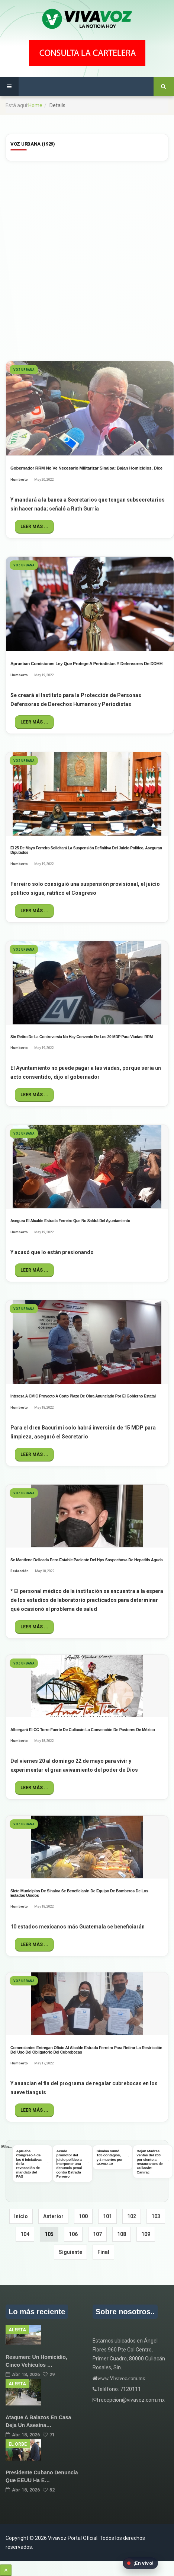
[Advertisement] (87, 260)
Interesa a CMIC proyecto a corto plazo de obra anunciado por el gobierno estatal (83, 1396)
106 (73, 2234)
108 (121, 2234)
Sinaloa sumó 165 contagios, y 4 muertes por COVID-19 (110, 2157)
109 (145, 2234)
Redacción (19, 1571)
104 (24, 2234)
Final (103, 2252)
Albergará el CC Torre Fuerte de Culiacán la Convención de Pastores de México (82, 1729)
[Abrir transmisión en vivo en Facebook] (140, 2563)
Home (35, 105)
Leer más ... (34, 526)
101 (107, 2216)
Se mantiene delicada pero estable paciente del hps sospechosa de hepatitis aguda (86, 1560)
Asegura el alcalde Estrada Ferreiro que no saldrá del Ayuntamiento (70, 1221)
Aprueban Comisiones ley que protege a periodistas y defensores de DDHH (86, 663)
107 (97, 2234)
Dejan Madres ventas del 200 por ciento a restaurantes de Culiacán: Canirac (150, 2161)
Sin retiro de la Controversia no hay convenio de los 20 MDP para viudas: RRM (81, 1037)
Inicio (21, 2216)
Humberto (19, 479)
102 (131, 2216)
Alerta (17, 2329)
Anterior (53, 2216)
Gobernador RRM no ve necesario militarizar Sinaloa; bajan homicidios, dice (86, 468)
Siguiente (70, 2252)
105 (49, 2234)
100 (83, 2216)
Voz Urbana (23, 370)
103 (155, 2216)
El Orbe (18, 2444)
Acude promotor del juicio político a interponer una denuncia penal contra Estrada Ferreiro (69, 2163)
